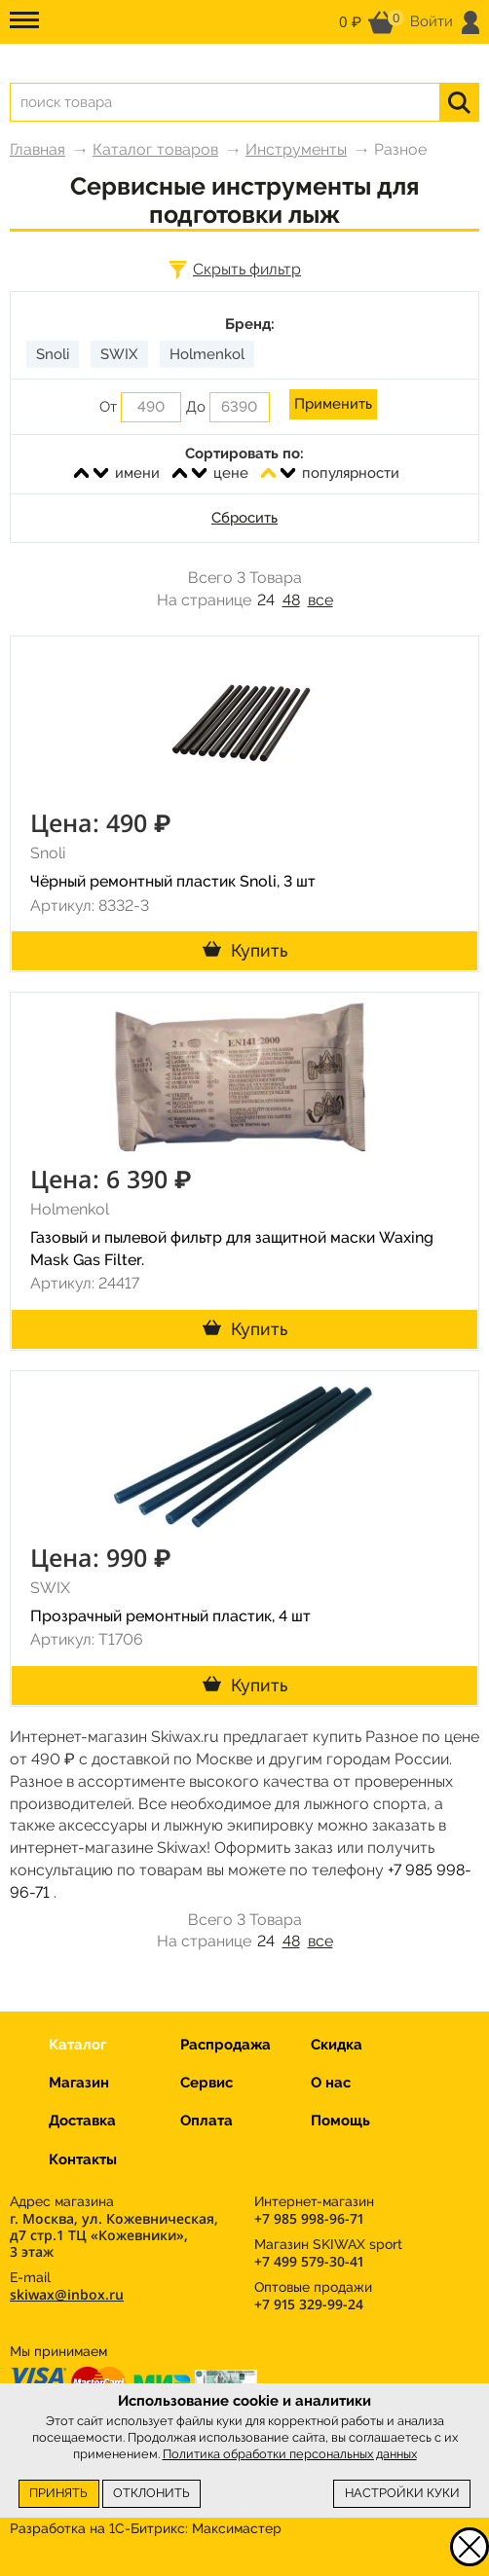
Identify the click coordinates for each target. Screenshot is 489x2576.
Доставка (82, 2120)
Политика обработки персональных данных (290, 2454)
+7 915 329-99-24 (308, 2304)
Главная (37, 149)
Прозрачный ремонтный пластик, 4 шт (170, 1616)
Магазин (79, 2082)
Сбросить (244, 517)
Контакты (83, 2159)
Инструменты (296, 149)
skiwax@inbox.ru (67, 2294)
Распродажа (225, 2044)
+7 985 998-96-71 (308, 2218)
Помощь (340, 2120)
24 (266, 600)
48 (291, 600)
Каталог (77, 2044)
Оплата (206, 2120)
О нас (331, 2082)
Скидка (336, 2044)
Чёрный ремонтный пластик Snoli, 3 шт (173, 881)
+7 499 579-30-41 (308, 2261)
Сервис (206, 2082)
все (320, 600)
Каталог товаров (155, 149)
